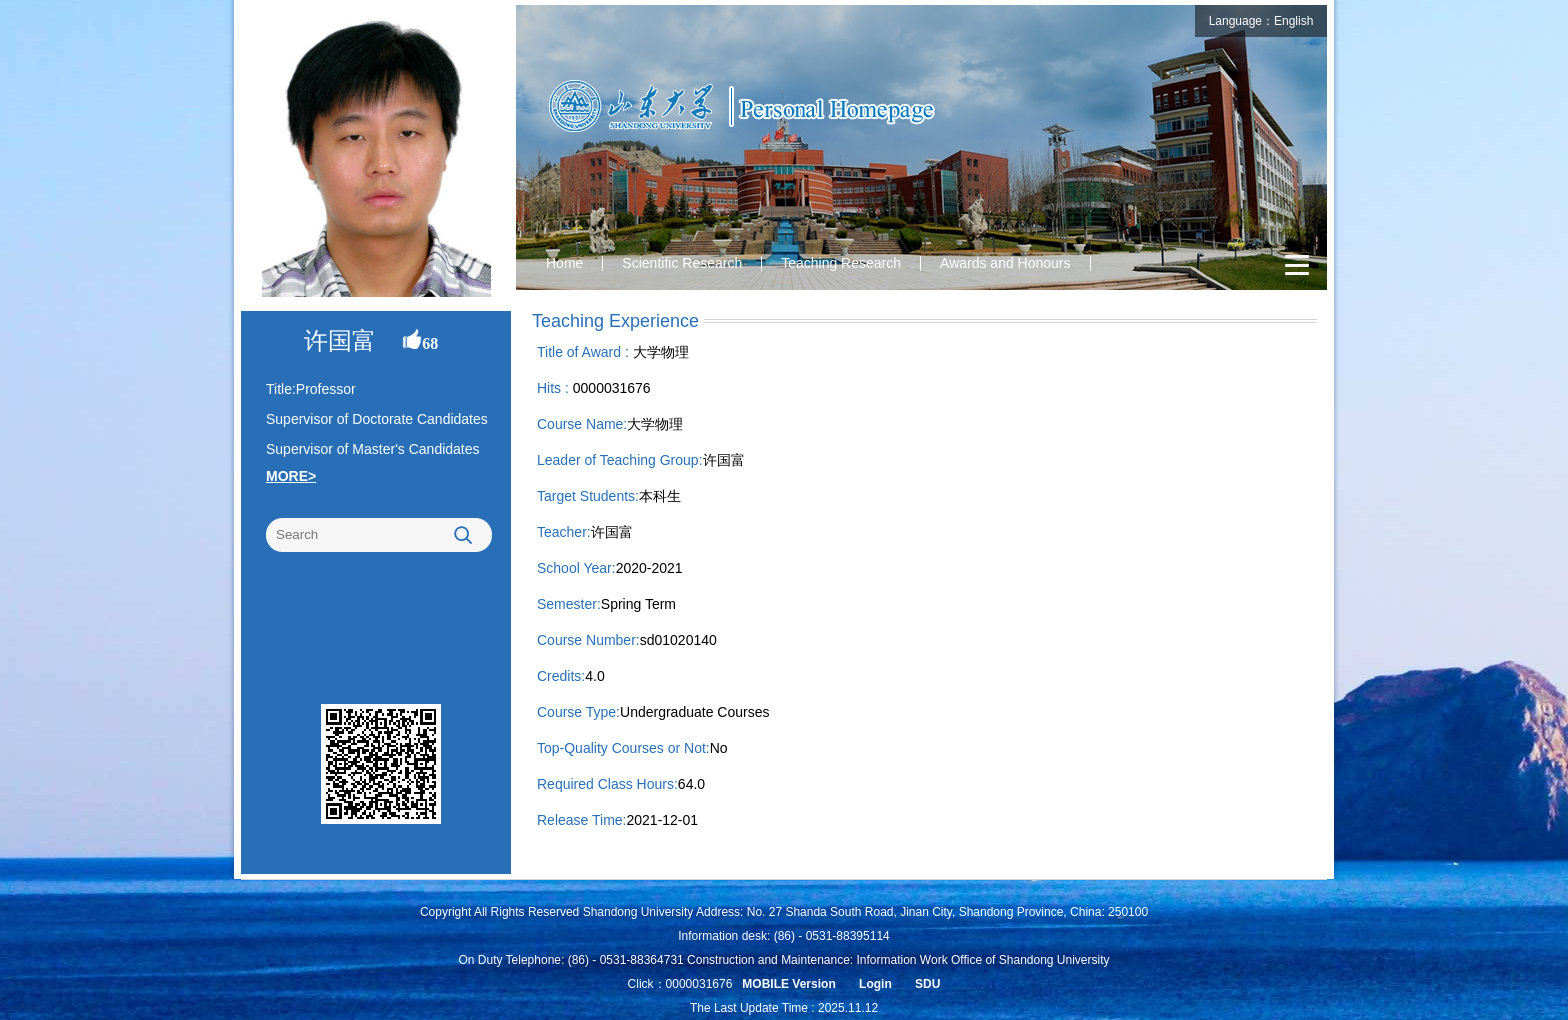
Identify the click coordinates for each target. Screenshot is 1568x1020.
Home (564, 263)
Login (875, 984)
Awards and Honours (1005, 263)
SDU (927, 984)
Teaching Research (841, 263)
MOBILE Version (788, 984)
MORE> (291, 476)
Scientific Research (682, 263)
